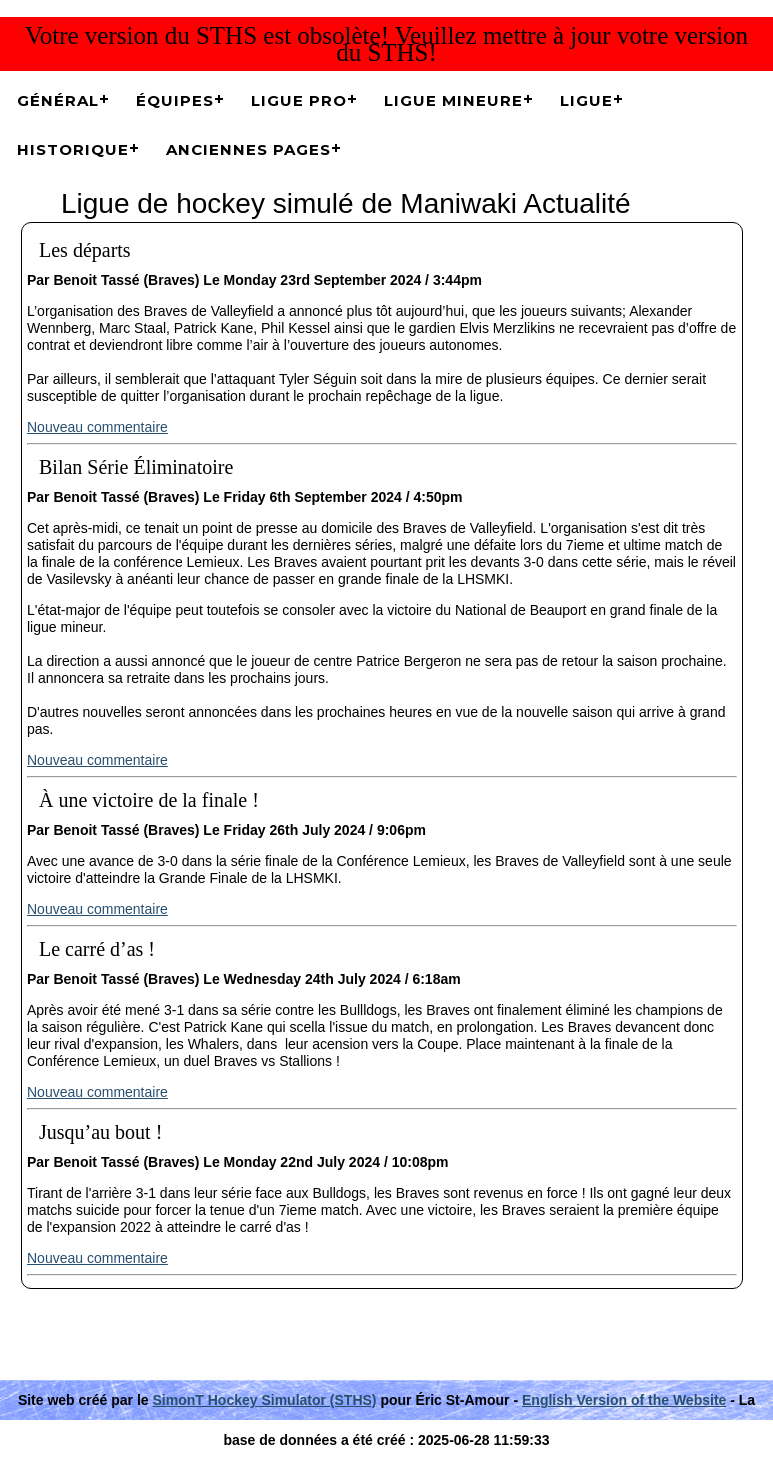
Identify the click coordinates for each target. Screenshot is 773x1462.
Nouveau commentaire (97, 427)
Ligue (586, 100)
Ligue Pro (299, 100)
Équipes (175, 100)
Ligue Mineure (453, 100)
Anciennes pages (248, 149)
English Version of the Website (624, 1400)
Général (58, 100)
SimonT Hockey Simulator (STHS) (265, 1400)
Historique (73, 149)
